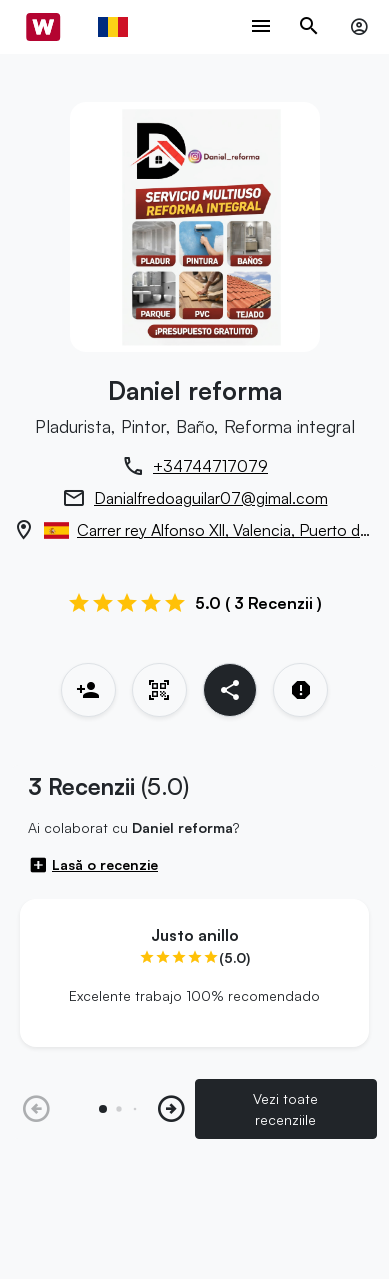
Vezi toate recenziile (285, 1109)
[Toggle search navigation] (309, 27)
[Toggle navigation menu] (261, 27)
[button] (171, 1109)
